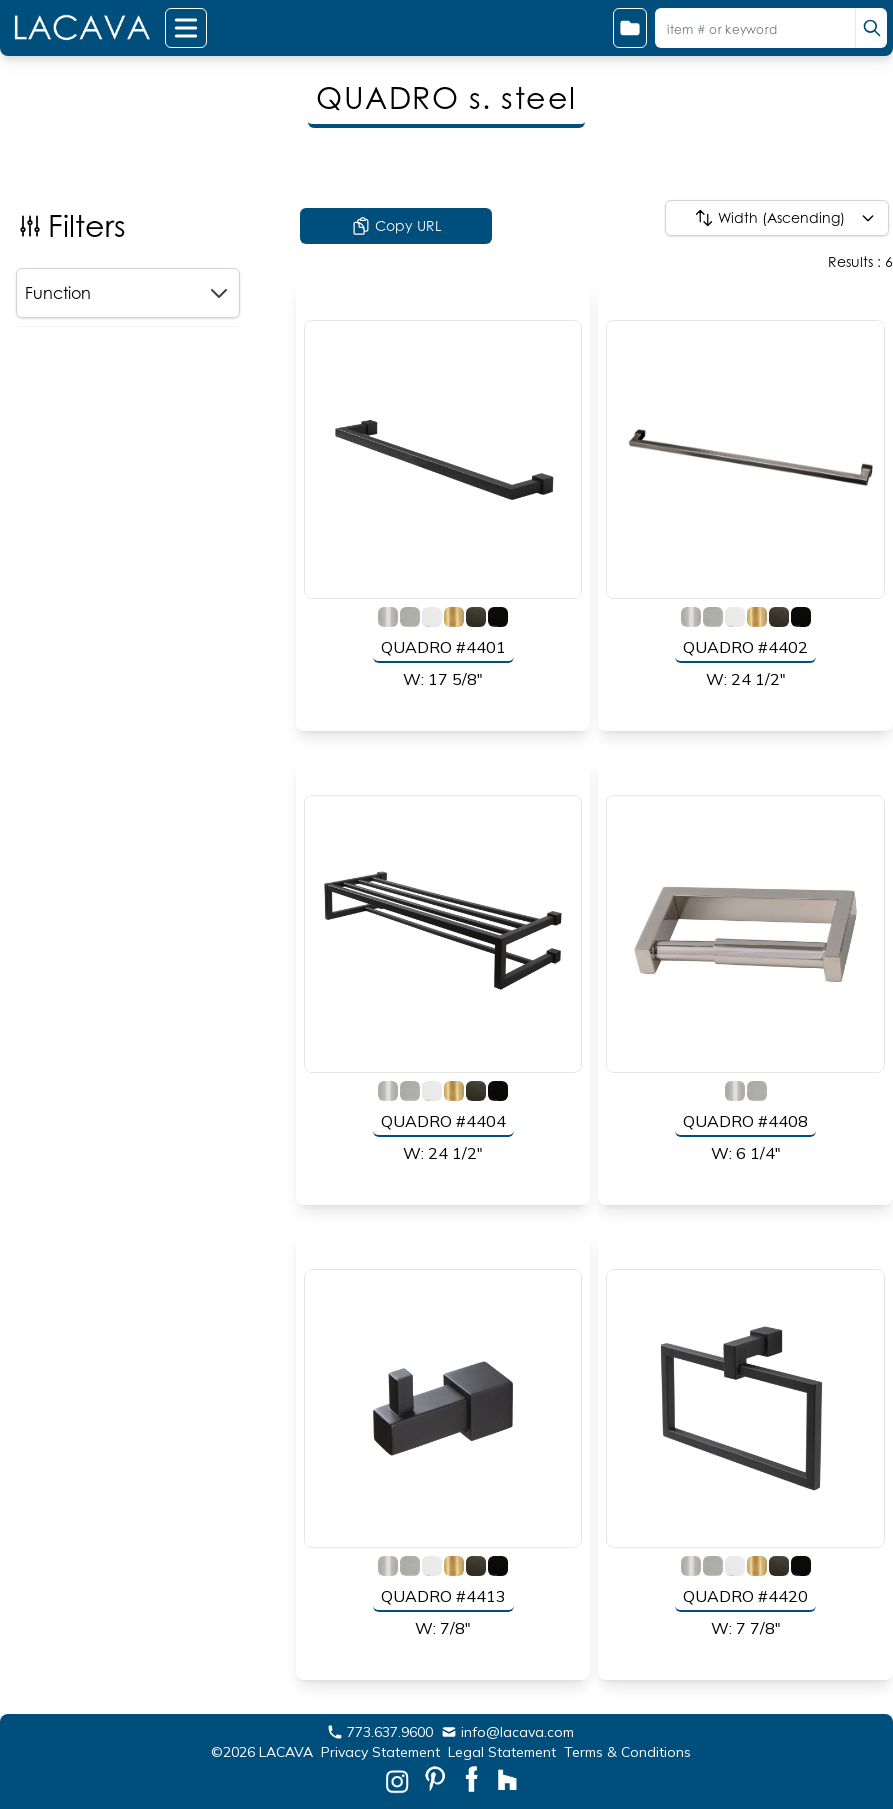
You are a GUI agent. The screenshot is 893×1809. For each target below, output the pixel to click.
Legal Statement (502, 1752)
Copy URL (396, 226)
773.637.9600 (380, 1732)
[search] (871, 28)
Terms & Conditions (627, 1752)
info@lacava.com (507, 1732)
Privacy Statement (380, 1752)
